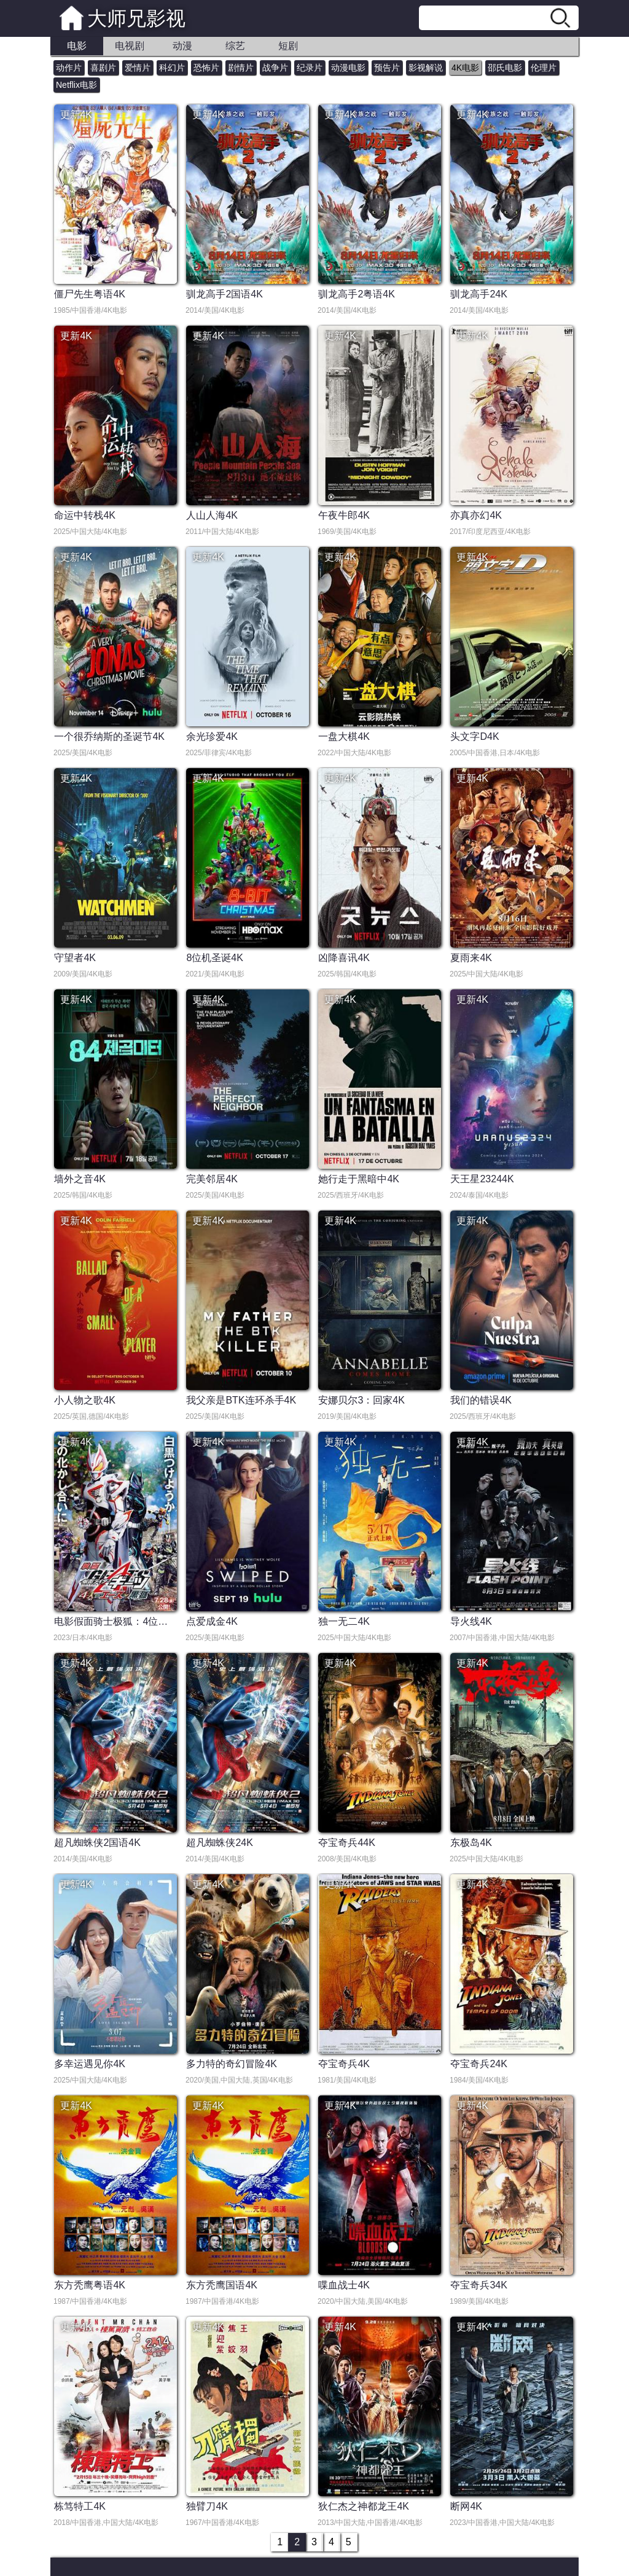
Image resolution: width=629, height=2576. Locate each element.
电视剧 (129, 46)
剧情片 (241, 68)
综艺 (235, 46)
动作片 (69, 68)
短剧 (288, 46)
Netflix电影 (76, 85)
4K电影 (465, 68)
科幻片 (172, 68)
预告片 (387, 68)
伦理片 (544, 68)
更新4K (76, 114)
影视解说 (425, 68)
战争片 (275, 68)
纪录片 (309, 68)
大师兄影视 (136, 18)
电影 (77, 46)
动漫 (182, 46)
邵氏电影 (505, 68)
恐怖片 (206, 68)
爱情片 (137, 68)
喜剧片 (103, 68)
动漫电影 (348, 68)
